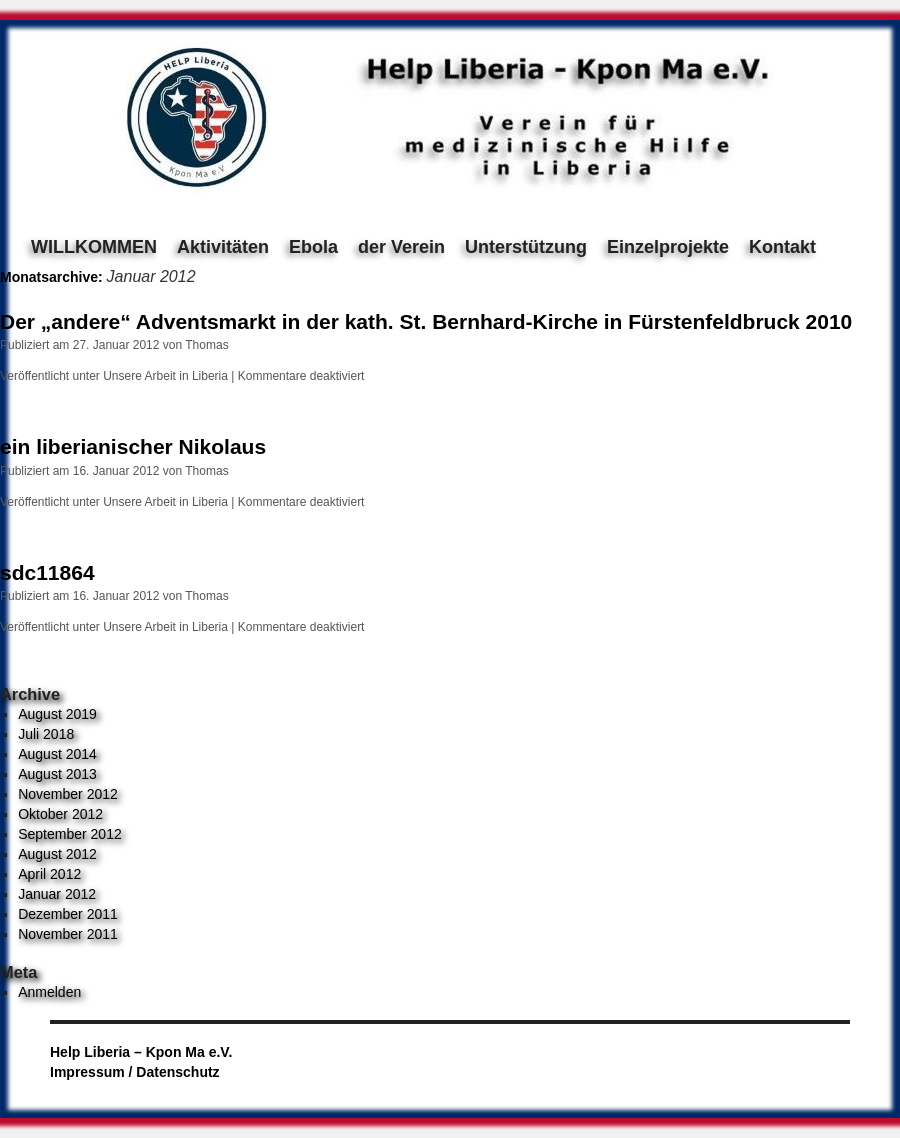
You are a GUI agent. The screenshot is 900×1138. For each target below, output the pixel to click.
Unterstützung (526, 247)
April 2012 (49, 874)
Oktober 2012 (60, 814)
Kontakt (782, 247)
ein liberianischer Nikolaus (133, 446)
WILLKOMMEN (94, 247)
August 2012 (57, 854)
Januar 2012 (57, 894)
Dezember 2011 (68, 914)
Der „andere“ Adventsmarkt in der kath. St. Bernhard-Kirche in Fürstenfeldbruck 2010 (426, 321)
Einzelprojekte (668, 247)
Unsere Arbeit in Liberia (165, 376)
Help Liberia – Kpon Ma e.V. (141, 1052)
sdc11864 (47, 572)
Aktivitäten (223, 247)
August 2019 (57, 714)
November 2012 (68, 794)
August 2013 (57, 774)
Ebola (313, 247)
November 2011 (68, 934)
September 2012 (70, 834)
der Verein (401, 247)
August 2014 (57, 754)
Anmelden (49, 992)
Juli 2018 (46, 734)
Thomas (206, 345)
